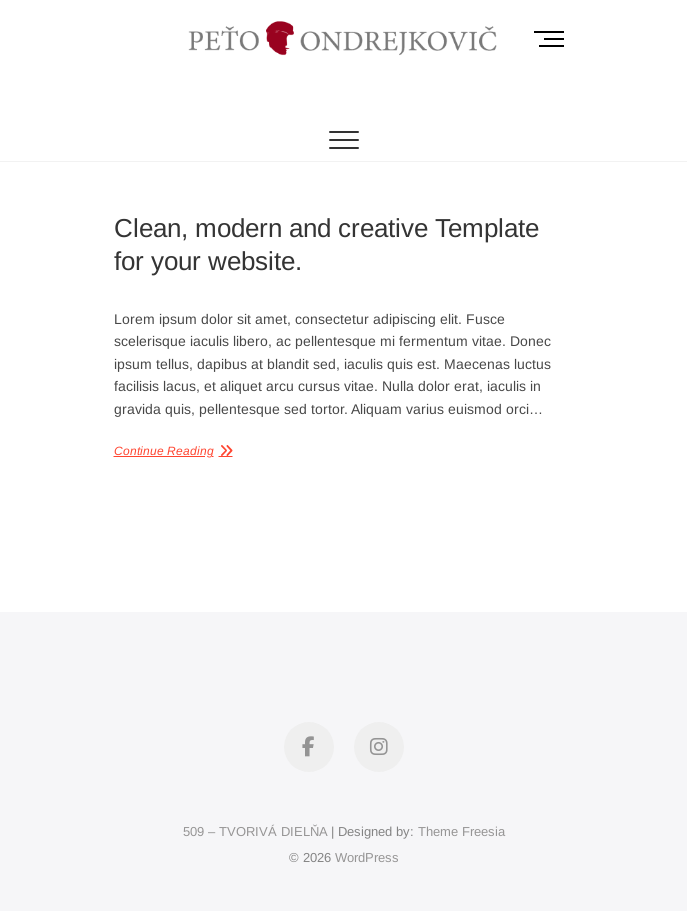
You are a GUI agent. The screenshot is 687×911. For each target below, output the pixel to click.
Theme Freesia (461, 831)
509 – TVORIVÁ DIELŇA (255, 831)
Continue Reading (164, 451)
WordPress (367, 857)
